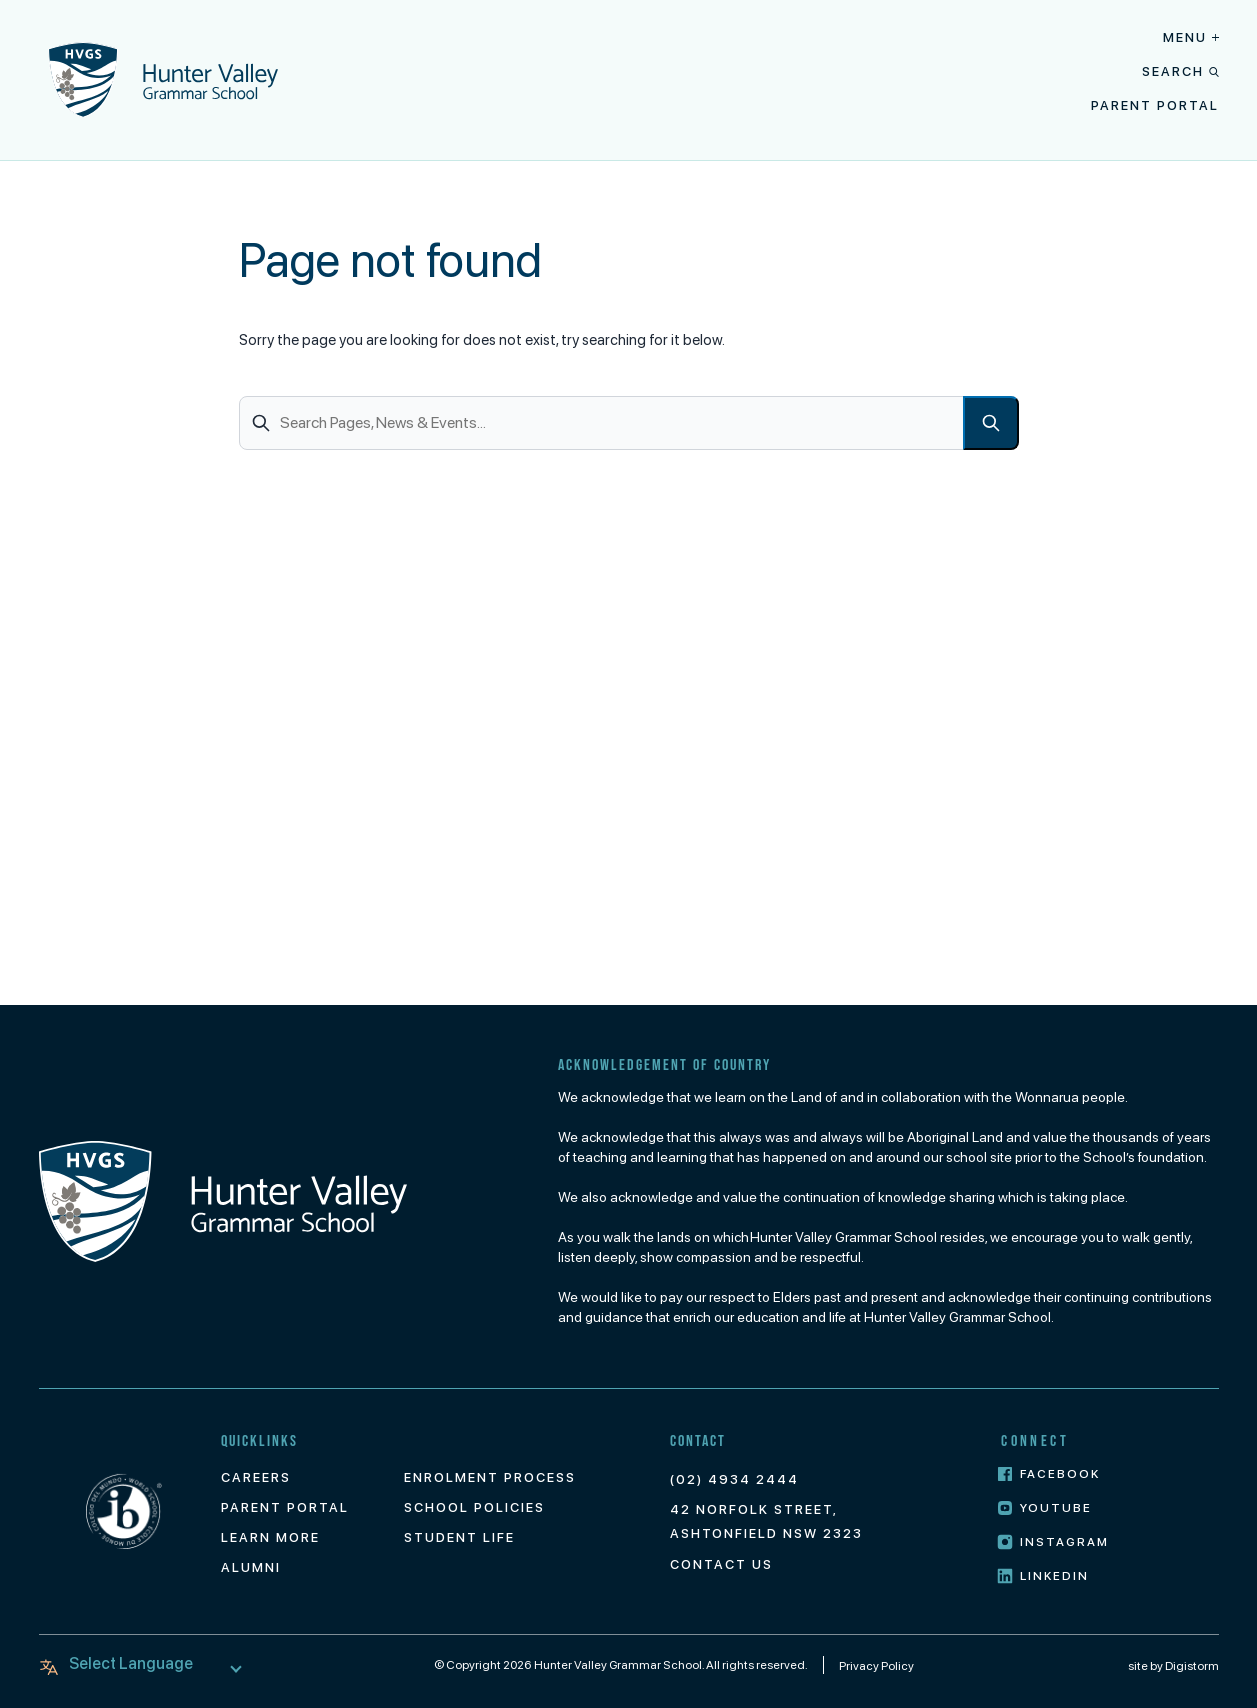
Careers (256, 1477)
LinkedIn (1043, 1576)
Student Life (459, 1537)
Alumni (251, 1567)
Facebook (1048, 1474)
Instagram (1053, 1542)
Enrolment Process (490, 1477)
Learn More (270, 1537)
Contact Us (721, 1564)
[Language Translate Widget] (144, 1663)
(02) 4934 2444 (734, 1479)
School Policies (474, 1507)
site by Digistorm (1173, 1666)
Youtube (1044, 1508)
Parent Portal (1155, 105)
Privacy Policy (876, 1666)
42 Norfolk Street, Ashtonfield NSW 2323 (766, 1521)
